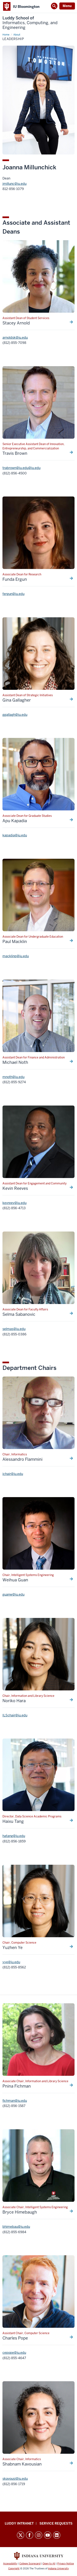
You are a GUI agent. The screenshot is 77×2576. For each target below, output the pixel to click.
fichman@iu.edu (14, 2101)
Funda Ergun (14, 579)
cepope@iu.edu (14, 2352)
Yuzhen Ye (12, 1947)
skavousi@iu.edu (15, 2478)
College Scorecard (29, 2563)
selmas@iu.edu (13, 1329)
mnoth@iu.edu (13, 1077)
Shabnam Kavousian (22, 2464)
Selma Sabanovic (18, 1314)
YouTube (47, 2535)
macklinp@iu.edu (15, 956)
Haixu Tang (13, 1821)
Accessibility (10, 2563)
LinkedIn (56, 2535)
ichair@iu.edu (12, 1474)
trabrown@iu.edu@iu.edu (21, 468)
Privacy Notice (65, 2563)
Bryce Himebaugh (19, 2212)
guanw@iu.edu (13, 1594)
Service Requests (55, 2523)
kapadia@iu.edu (14, 835)
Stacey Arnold (16, 323)
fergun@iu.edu (13, 594)
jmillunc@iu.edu (14, 184)
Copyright (14, 2568)
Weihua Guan (15, 1580)
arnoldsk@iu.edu (15, 337)
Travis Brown (14, 453)
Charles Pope (15, 2338)
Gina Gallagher (16, 700)
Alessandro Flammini (22, 1459)
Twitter (20, 2535)
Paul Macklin (14, 941)
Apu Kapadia (14, 820)
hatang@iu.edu (13, 1836)
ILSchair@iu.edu (14, 1715)
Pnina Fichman (16, 2086)
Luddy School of (29, 23)
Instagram (38, 2535)
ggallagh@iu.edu (14, 715)
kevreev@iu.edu (14, 1203)
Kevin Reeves (15, 1188)
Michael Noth (15, 1062)
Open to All (49, 2563)
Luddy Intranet (19, 2523)
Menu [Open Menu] (67, 6)
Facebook (29, 2535)
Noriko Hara (14, 1700)
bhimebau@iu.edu (16, 2226)
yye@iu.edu (11, 1962)
